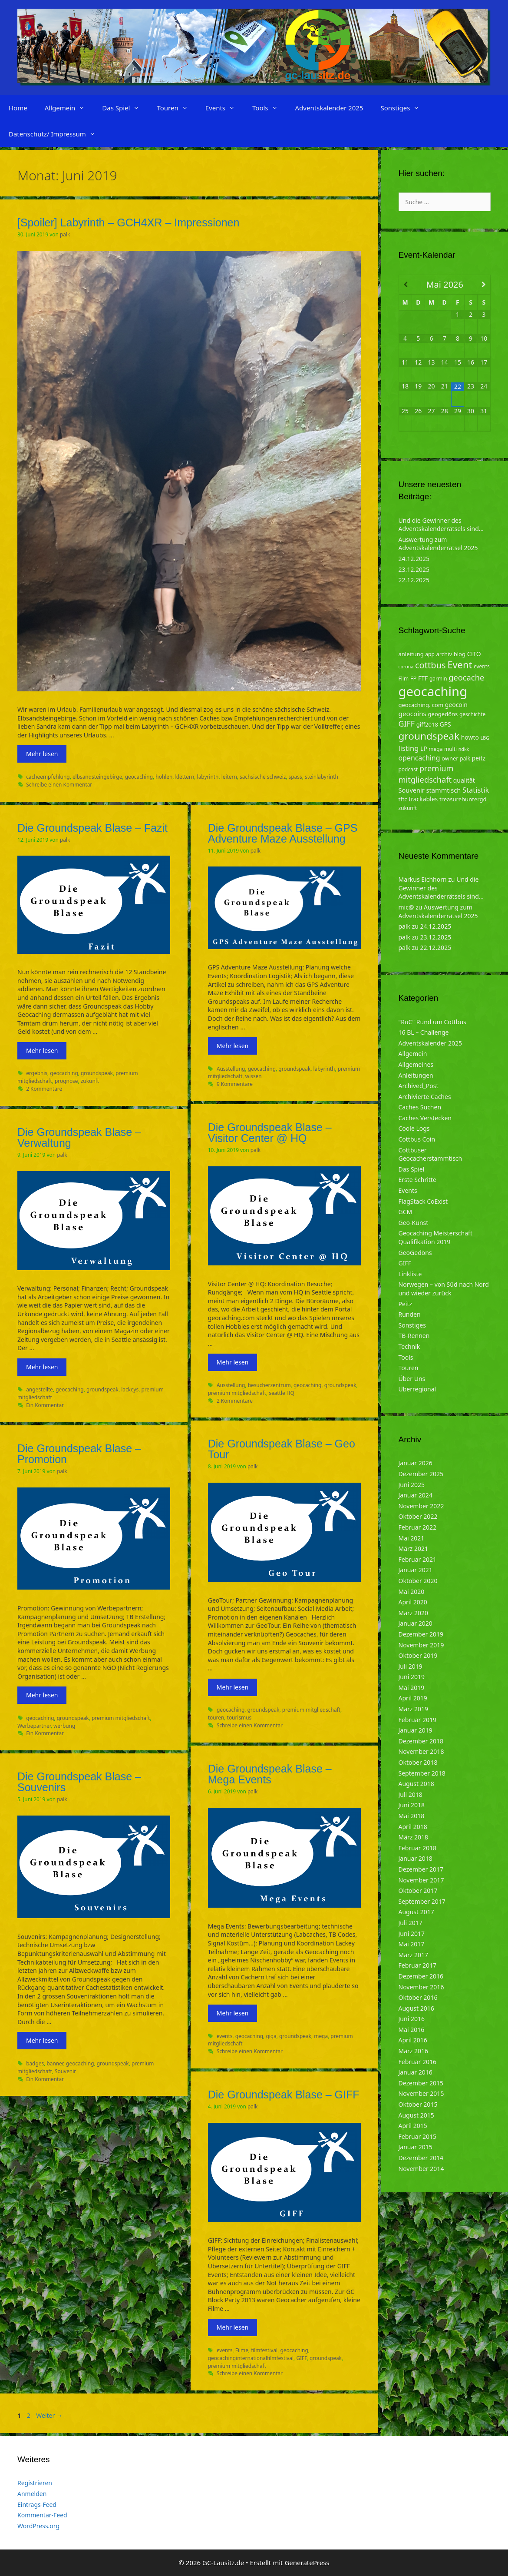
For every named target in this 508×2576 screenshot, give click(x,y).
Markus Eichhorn (423, 879)
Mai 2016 (412, 2029)
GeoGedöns (415, 1252)
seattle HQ (281, 1392)
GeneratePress (306, 2562)
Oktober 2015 (418, 2104)
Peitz (405, 1304)
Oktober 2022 (418, 1516)
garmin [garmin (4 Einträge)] (438, 678)
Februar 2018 (418, 1848)
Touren (176, 108)
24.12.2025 (414, 558)
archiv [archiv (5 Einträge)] (444, 654)
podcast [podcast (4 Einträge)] (408, 769)
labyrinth (208, 776)
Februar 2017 (418, 1965)
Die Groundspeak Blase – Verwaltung (79, 1137)
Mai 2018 (412, 1816)
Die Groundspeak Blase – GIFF (284, 2094)
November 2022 (421, 1506)
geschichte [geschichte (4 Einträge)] (472, 714)
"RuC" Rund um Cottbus (432, 1022)
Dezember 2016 (421, 1976)
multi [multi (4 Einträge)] (450, 749)
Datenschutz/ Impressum (56, 134)
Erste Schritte (417, 1179)
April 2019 (413, 1698)
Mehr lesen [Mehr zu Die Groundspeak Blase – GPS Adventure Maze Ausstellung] (232, 1046)
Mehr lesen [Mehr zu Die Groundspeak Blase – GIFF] (232, 2327)
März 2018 (414, 1837)
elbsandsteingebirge (97, 776)
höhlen (163, 776)
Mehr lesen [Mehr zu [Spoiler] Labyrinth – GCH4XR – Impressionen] (42, 754)
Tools (269, 108)
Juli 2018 (410, 1794)
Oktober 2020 (418, 1581)
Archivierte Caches (425, 1096)
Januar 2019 (415, 1730)
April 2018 (413, 1826)
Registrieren (34, 2483)
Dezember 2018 (421, 1741)
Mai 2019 (412, 1687)
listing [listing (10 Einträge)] (409, 748)
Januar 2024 (415, 1495)
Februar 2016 (418, 2062)
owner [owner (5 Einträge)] (450, 758)
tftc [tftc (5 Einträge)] (403, 799)
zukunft (90, 1080)
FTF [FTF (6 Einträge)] (423, 678)
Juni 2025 (412, 1485)
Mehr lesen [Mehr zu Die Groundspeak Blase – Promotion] (42, 1695)
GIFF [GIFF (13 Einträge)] (407, 723)
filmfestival (264, 2350)
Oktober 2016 (418, 1997)
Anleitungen (416, 1075)
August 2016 (416, 2008)
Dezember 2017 (421, 1869)
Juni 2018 (412, 1805)
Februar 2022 (418, 1527)
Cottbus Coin (417, 1139)
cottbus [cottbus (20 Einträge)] (430, 665)
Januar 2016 (415, 2072)
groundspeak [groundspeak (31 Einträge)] (429, 736)
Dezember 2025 (421, 1474)
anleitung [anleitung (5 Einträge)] (411, 654)
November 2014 (421, 2168)
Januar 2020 (415, 1623)
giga (271, 2035)
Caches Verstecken (425, 1118)
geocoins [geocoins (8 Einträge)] (412, 713)
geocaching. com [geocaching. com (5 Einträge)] (421, 705)
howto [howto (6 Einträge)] (470, 737)
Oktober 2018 (418, 1762)
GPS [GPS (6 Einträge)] (445, 724)
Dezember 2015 (421, 2083)
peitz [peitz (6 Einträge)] (479, 758)
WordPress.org (38, 2526)
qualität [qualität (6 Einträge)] (464, 780)
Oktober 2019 (418, 1655)
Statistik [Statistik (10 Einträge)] (475, 790)
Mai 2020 (412, 1591)
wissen (253, 1075)
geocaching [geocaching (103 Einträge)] (433, 691)
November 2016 (421, 1987)
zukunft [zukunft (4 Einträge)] (408, 808)
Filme (241, 2350)
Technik (409, 1346)
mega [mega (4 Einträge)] (435, 749)
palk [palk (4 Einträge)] (465, 758)
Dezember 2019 (421, 1634)
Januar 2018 (415, 1858)
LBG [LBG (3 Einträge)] (485, 738)
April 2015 (413, 2125)
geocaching (139, 776)
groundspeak (97, 1072)
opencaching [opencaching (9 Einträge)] (419, 758)
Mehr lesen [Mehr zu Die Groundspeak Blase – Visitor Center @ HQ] (232, 1362)
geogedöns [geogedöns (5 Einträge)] (443, 714)
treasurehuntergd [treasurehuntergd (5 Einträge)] (463, 799)
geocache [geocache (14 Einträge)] (466, 677)
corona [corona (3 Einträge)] (406, 667)
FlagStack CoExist (423, 1201)
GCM (405, 1212)
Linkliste (410, 1274)
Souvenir (65, 2071)
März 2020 (414, 1613)
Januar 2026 (415, 1463)
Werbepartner (34, 1725)
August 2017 (416, 1912)
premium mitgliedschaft (237, 1392)
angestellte (39, 1389)
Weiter (49, 2415)
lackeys (130, 1389)
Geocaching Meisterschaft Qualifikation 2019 (435, 1237)
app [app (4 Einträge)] (429, 654)
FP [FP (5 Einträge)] (413, 678)
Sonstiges (404, 108)
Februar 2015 (418, 2136)
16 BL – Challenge (424, 1032)
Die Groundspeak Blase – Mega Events (270, 1774)
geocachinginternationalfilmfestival (251, 2357)
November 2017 (421, 1880)
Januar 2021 (415, 1570)
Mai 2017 (412, 1944)
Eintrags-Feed (36, 2504)
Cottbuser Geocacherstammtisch (430, 1154)
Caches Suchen (420, 1107)
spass (295, 776)
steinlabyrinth (321, 776)
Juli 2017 (410, 1923)
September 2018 (422, 1773)
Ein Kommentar (45, 1404)
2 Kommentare (44, 1088)
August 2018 (416, 1783)
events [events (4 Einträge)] (482, 666)
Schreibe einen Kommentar (59, 784)
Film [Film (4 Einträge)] (404, 678)
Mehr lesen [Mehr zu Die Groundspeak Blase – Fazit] (42, 1050)
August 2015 (416, 2115)
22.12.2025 (414, 580)
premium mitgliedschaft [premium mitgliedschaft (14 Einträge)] (426, 774)
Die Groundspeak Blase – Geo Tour (281, 1449)
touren (216, 1717)
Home (18, 107)
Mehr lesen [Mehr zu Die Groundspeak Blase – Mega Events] (232, 2013)
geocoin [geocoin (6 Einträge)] (456, 704)
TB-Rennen (414, 1335)
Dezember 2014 (421, 2158)
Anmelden (31, 2494)
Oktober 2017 (418, 1890)
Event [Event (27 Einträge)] (459, 664)
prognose (66, 1080)
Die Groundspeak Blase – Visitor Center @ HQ (270, 1132)
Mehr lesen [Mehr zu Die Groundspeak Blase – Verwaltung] (42, 1367)
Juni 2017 (412, 1933)
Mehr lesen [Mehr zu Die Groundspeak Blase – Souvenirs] (42, 2040)
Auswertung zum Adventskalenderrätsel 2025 (438, 543)
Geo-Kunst (414, 1222)
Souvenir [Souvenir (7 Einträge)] (412, 790)
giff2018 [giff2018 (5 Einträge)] (427, 724)
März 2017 (414, 1955)
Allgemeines (416, 1064)
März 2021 (414, 1548)
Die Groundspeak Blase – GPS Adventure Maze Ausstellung (283, 833)
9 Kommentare (235, 1083)
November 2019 (421, 1645)
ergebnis (36, 1072)
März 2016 (414, 2051)
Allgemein (69, 108)
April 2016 (413, 2040)
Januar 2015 (415, 2147)
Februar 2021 (418, 1559)
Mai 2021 (412, 1538)
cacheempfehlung (48, 776)
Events (224, 108)
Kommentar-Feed (42, 2515)
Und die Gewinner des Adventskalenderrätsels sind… (441, 524)
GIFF (301, 2357)
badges (35, 2063)
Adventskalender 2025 (329, 107)
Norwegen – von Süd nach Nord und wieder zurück (444, 1288)
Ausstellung (231, 1068)
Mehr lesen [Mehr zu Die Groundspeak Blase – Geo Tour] (232, 1687)
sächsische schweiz (263, 776)
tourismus (239, 1717)
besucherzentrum (269, 1384)
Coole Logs (414, 1128)
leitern (229, 776)
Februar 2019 (418, 1720)
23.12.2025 (414, 569)
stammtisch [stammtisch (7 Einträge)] (443, 790)
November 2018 (421, 1751)
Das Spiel (125, 108)
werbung (64, 1725)
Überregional (417, 1389)
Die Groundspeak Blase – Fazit (92, 828)
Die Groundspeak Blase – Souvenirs (79, 1781)
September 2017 (422, 1901)
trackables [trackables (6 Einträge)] (423, 799)
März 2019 (414, 1709)
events (225, 2035)
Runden (410, 1314)
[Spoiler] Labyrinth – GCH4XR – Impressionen (128, 222)
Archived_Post (419, 1086)
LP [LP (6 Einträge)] (423, 748)
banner (54, 2063)
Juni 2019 (412, 1677)
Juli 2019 (410, 1666)
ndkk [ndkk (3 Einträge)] (464, 749)
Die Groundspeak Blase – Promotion (79, 1453)
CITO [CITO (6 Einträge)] (474, 654)
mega (321, 2035)
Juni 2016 (412, 2019)
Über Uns (412, 1378)
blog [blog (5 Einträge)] (459, 654)
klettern (185, 776)
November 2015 (421, 2093)
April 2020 (413, 1602)
